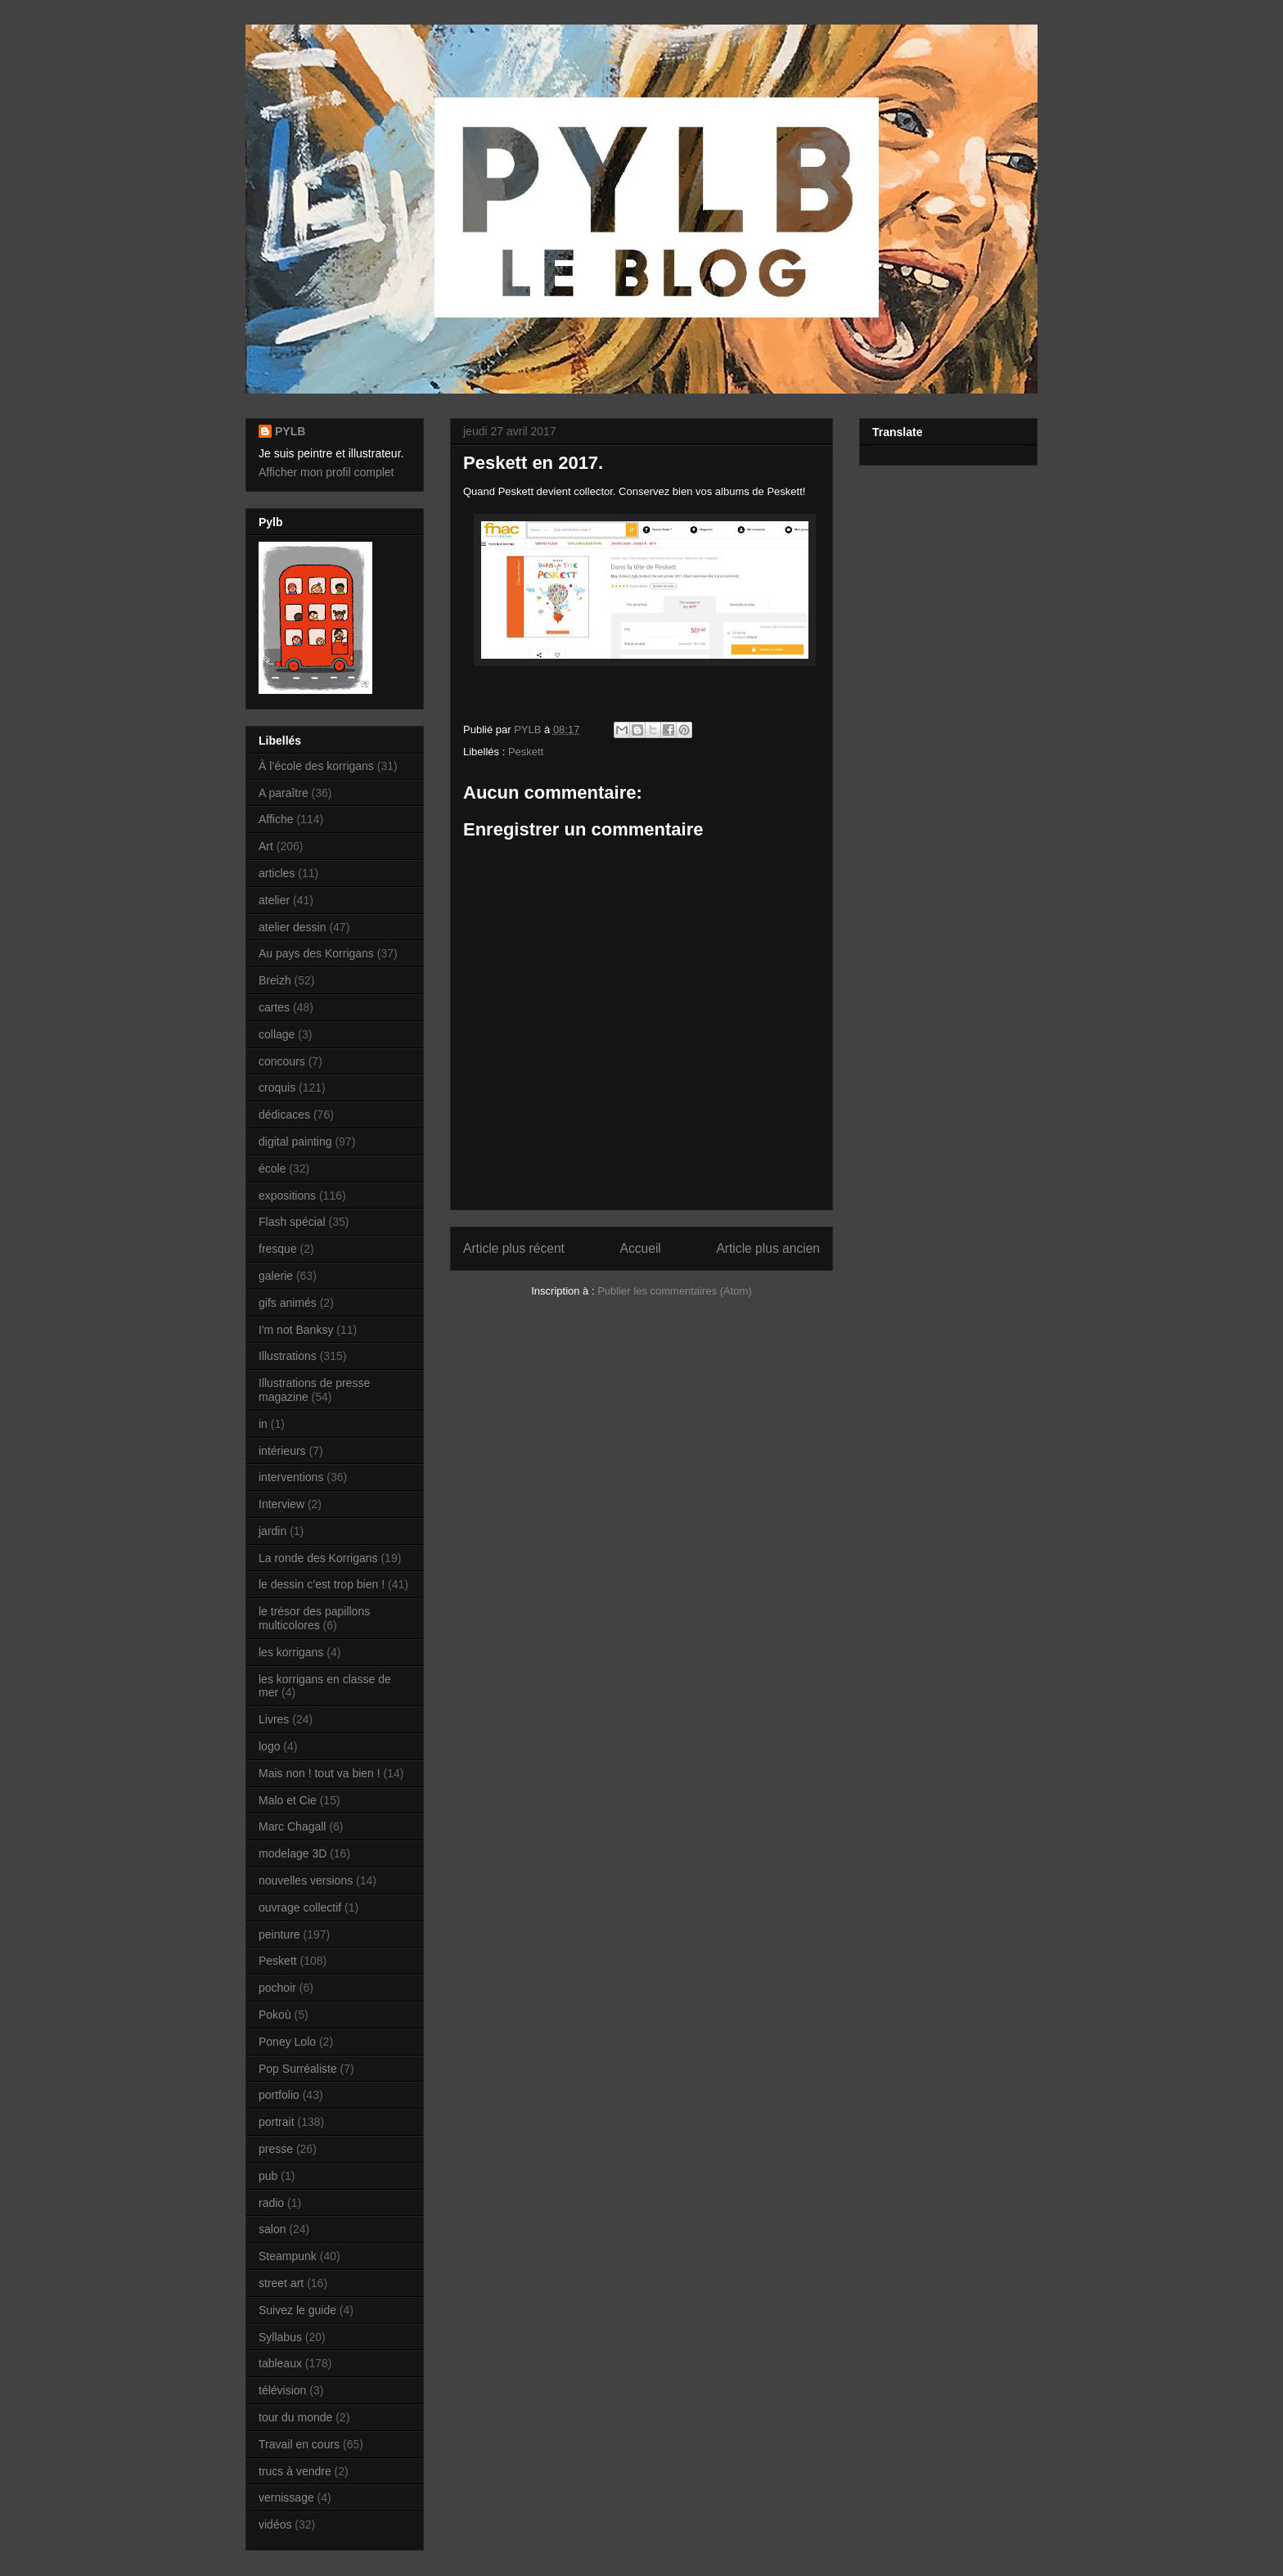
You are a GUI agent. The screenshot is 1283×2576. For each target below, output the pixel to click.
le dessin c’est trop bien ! (322, 1584)
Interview (281, 1504)
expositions (287, 1195)
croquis (277, 1087)
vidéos (275, 2524)
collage (277, 1034)
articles (277, 873)
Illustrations (288, 1355)
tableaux (280, 2363)
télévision (282, 2390)
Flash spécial (292, 1221)
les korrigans (291, 1652)
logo (269, 1746)
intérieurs (282, 1450)
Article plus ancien (768, 1248)
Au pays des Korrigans (316, 953)
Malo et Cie (288, 1800)
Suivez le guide (297, 2310)
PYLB (290, 431)
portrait (277, 2121)
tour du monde (295, 2417)
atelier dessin (292, 927)
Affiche (276, 819)
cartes (274, 1007)
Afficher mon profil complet (326, 472)
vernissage (286, 2497)
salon (272, 2229)
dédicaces (284, 1114)
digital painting (295, 1141)
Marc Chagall (292, 1826)
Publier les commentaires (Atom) (674, 1291)
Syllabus (280, 2337)
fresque (278, 1248)
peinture (279, 1934)
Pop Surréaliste (298, 2068)
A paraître (283, 792)
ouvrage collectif (300, 1907)
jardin (272, 1531)
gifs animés (288, 1302)
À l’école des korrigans (316, 765)
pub (268, 2175)
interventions (291, 1477)
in (263, 1423)
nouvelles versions (306, 1880)
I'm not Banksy (296, 1329)
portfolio (279, 2094)
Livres (274, 1719)
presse (276, 2148)
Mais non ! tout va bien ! (319, 1773)
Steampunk (288, 2256)
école (272, 1168)
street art (281, 2283)
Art (266, 846)
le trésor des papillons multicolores (314, 1618)
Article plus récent (514, 1248)
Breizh (275, 980)
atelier (274, 900)
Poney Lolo (287, 2041)
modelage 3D (292, 1853)
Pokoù (275, 2014)
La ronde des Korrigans (318, 1558)
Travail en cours (299, 2444)
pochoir (277, 1987)
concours (282, 1061)
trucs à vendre (295, 2471)
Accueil (640, 1248)
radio (271, 2202)
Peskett (525, 751)
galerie (276, 1275)
